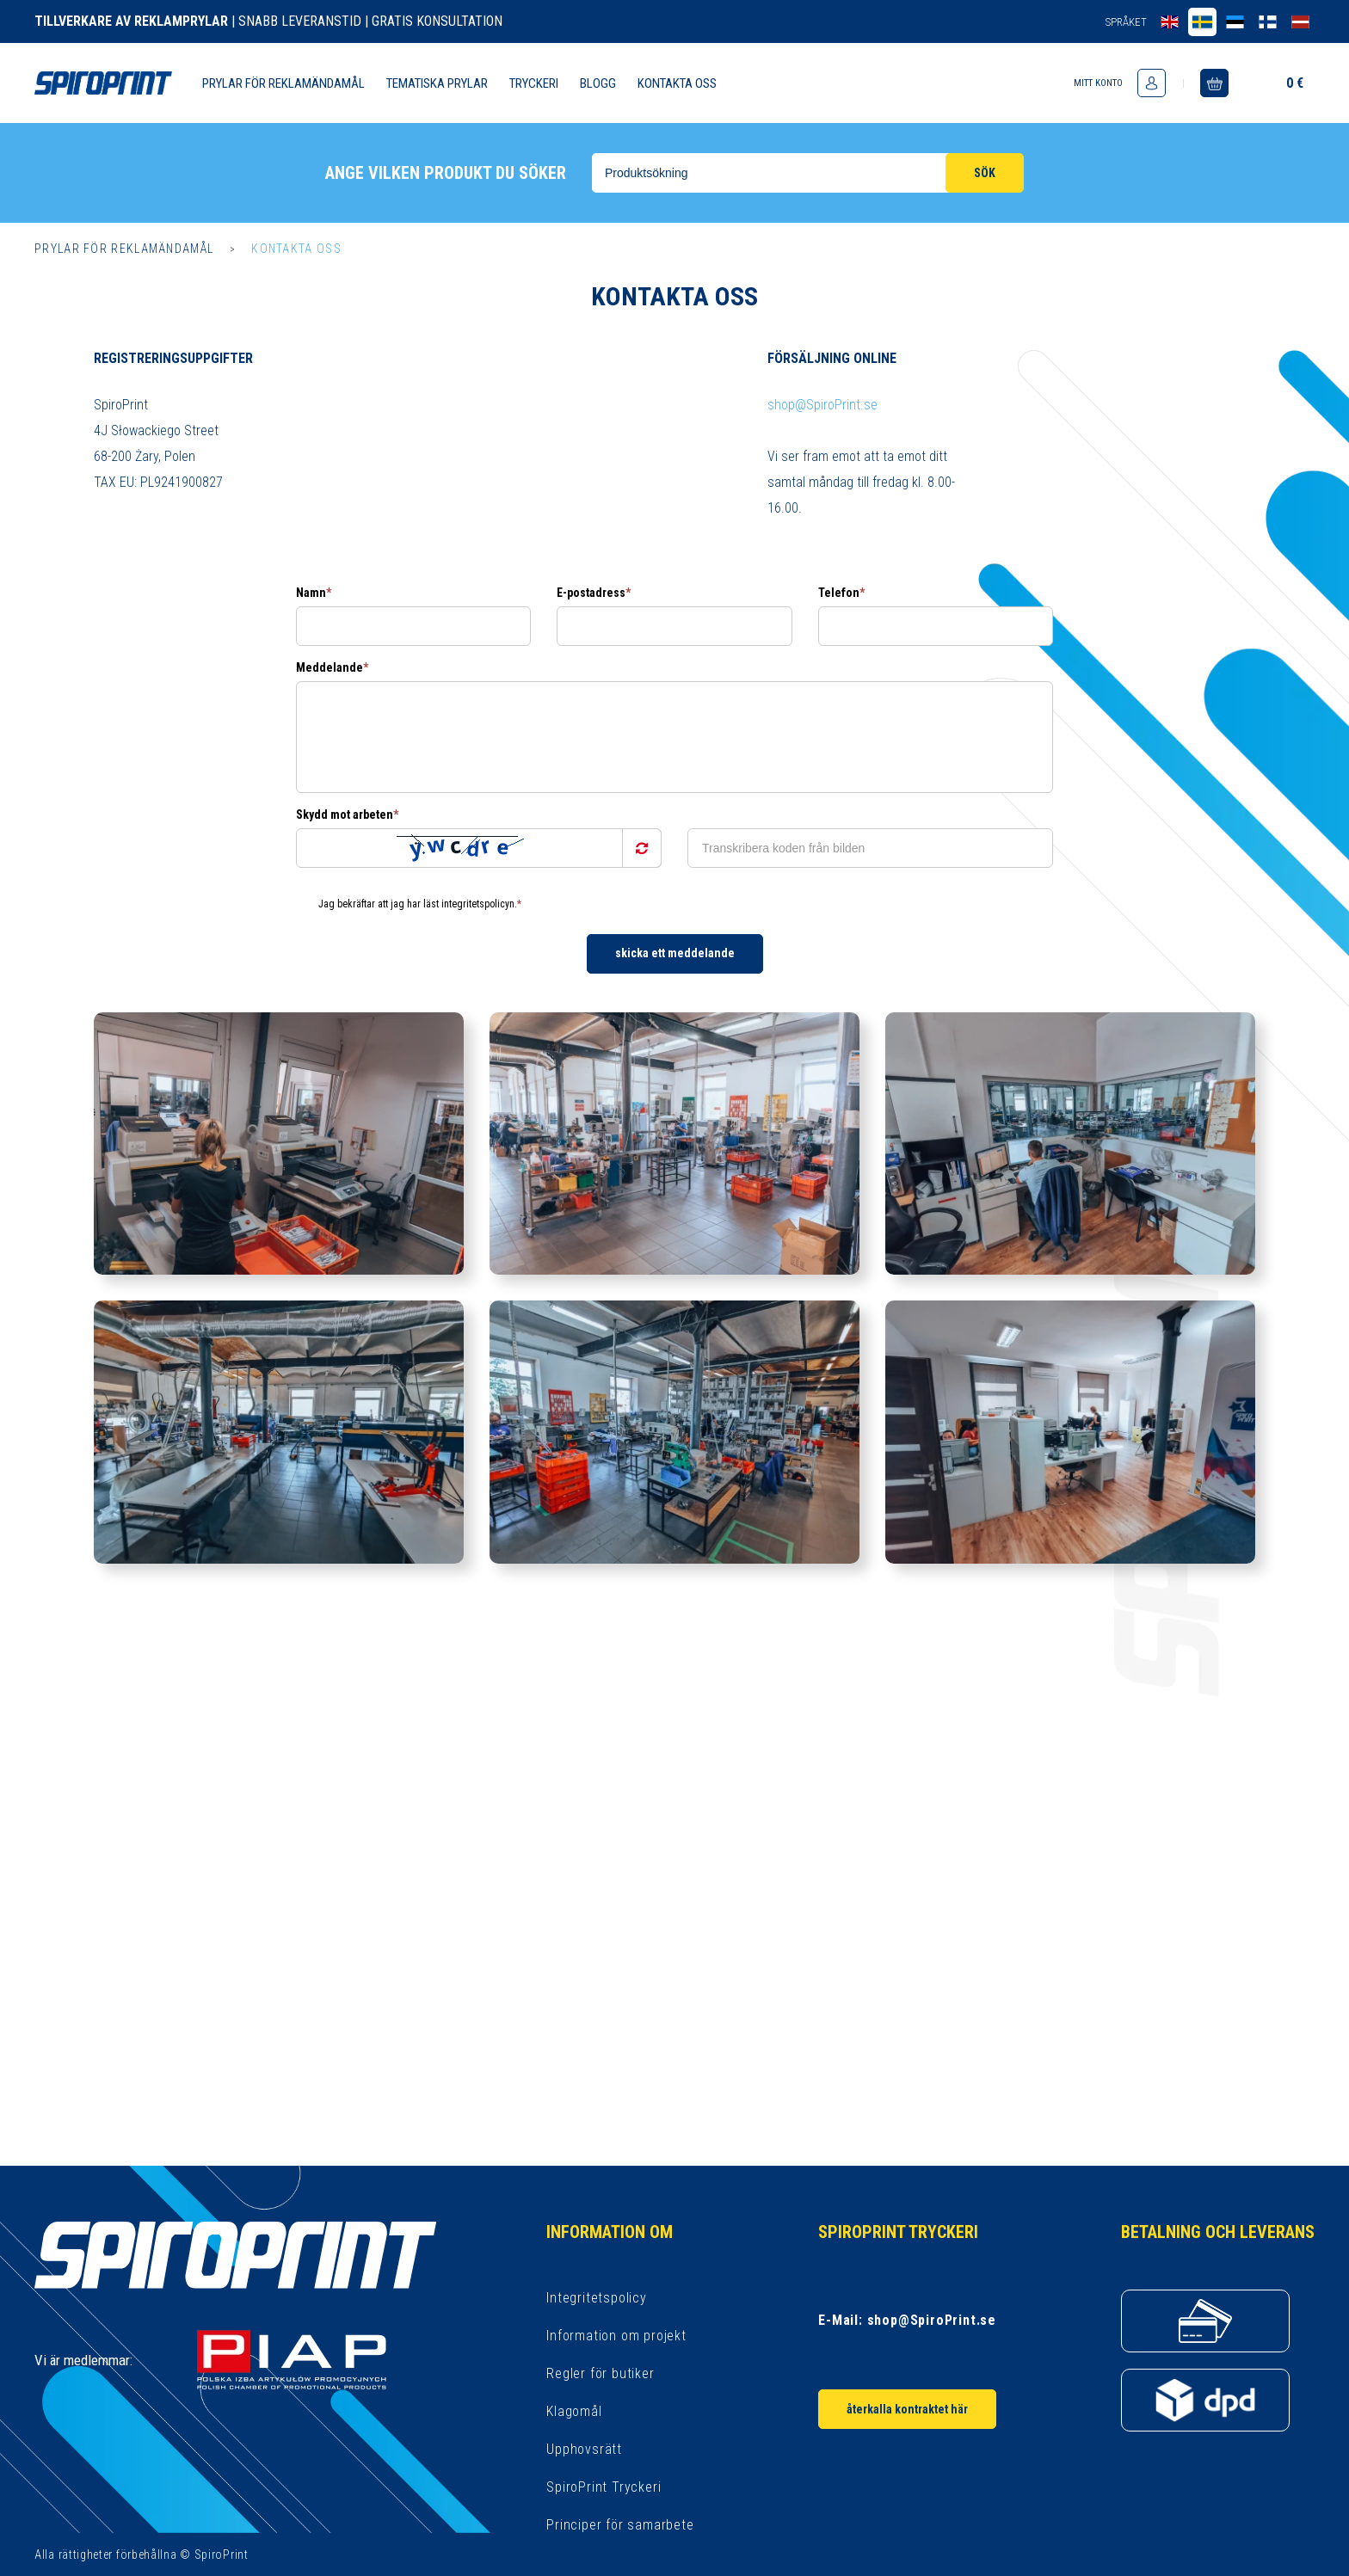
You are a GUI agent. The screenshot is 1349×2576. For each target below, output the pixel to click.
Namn (313, 592)
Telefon (841, 592)
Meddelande (332, 667)
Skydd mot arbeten (347, 814)
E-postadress (594, 592)
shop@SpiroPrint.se (822, 405)
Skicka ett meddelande (675, 953)
